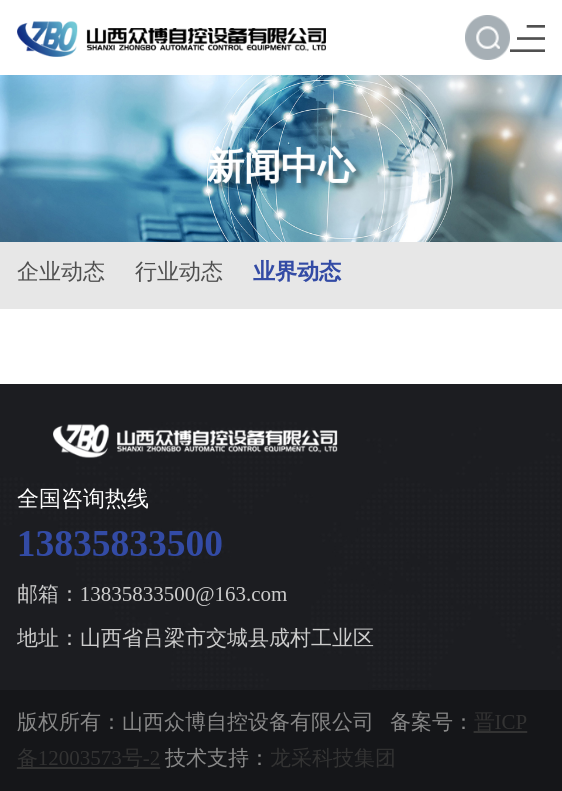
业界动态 (297, 271)
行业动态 (179, 271)
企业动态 (61, 271)
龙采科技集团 (333, 758)
